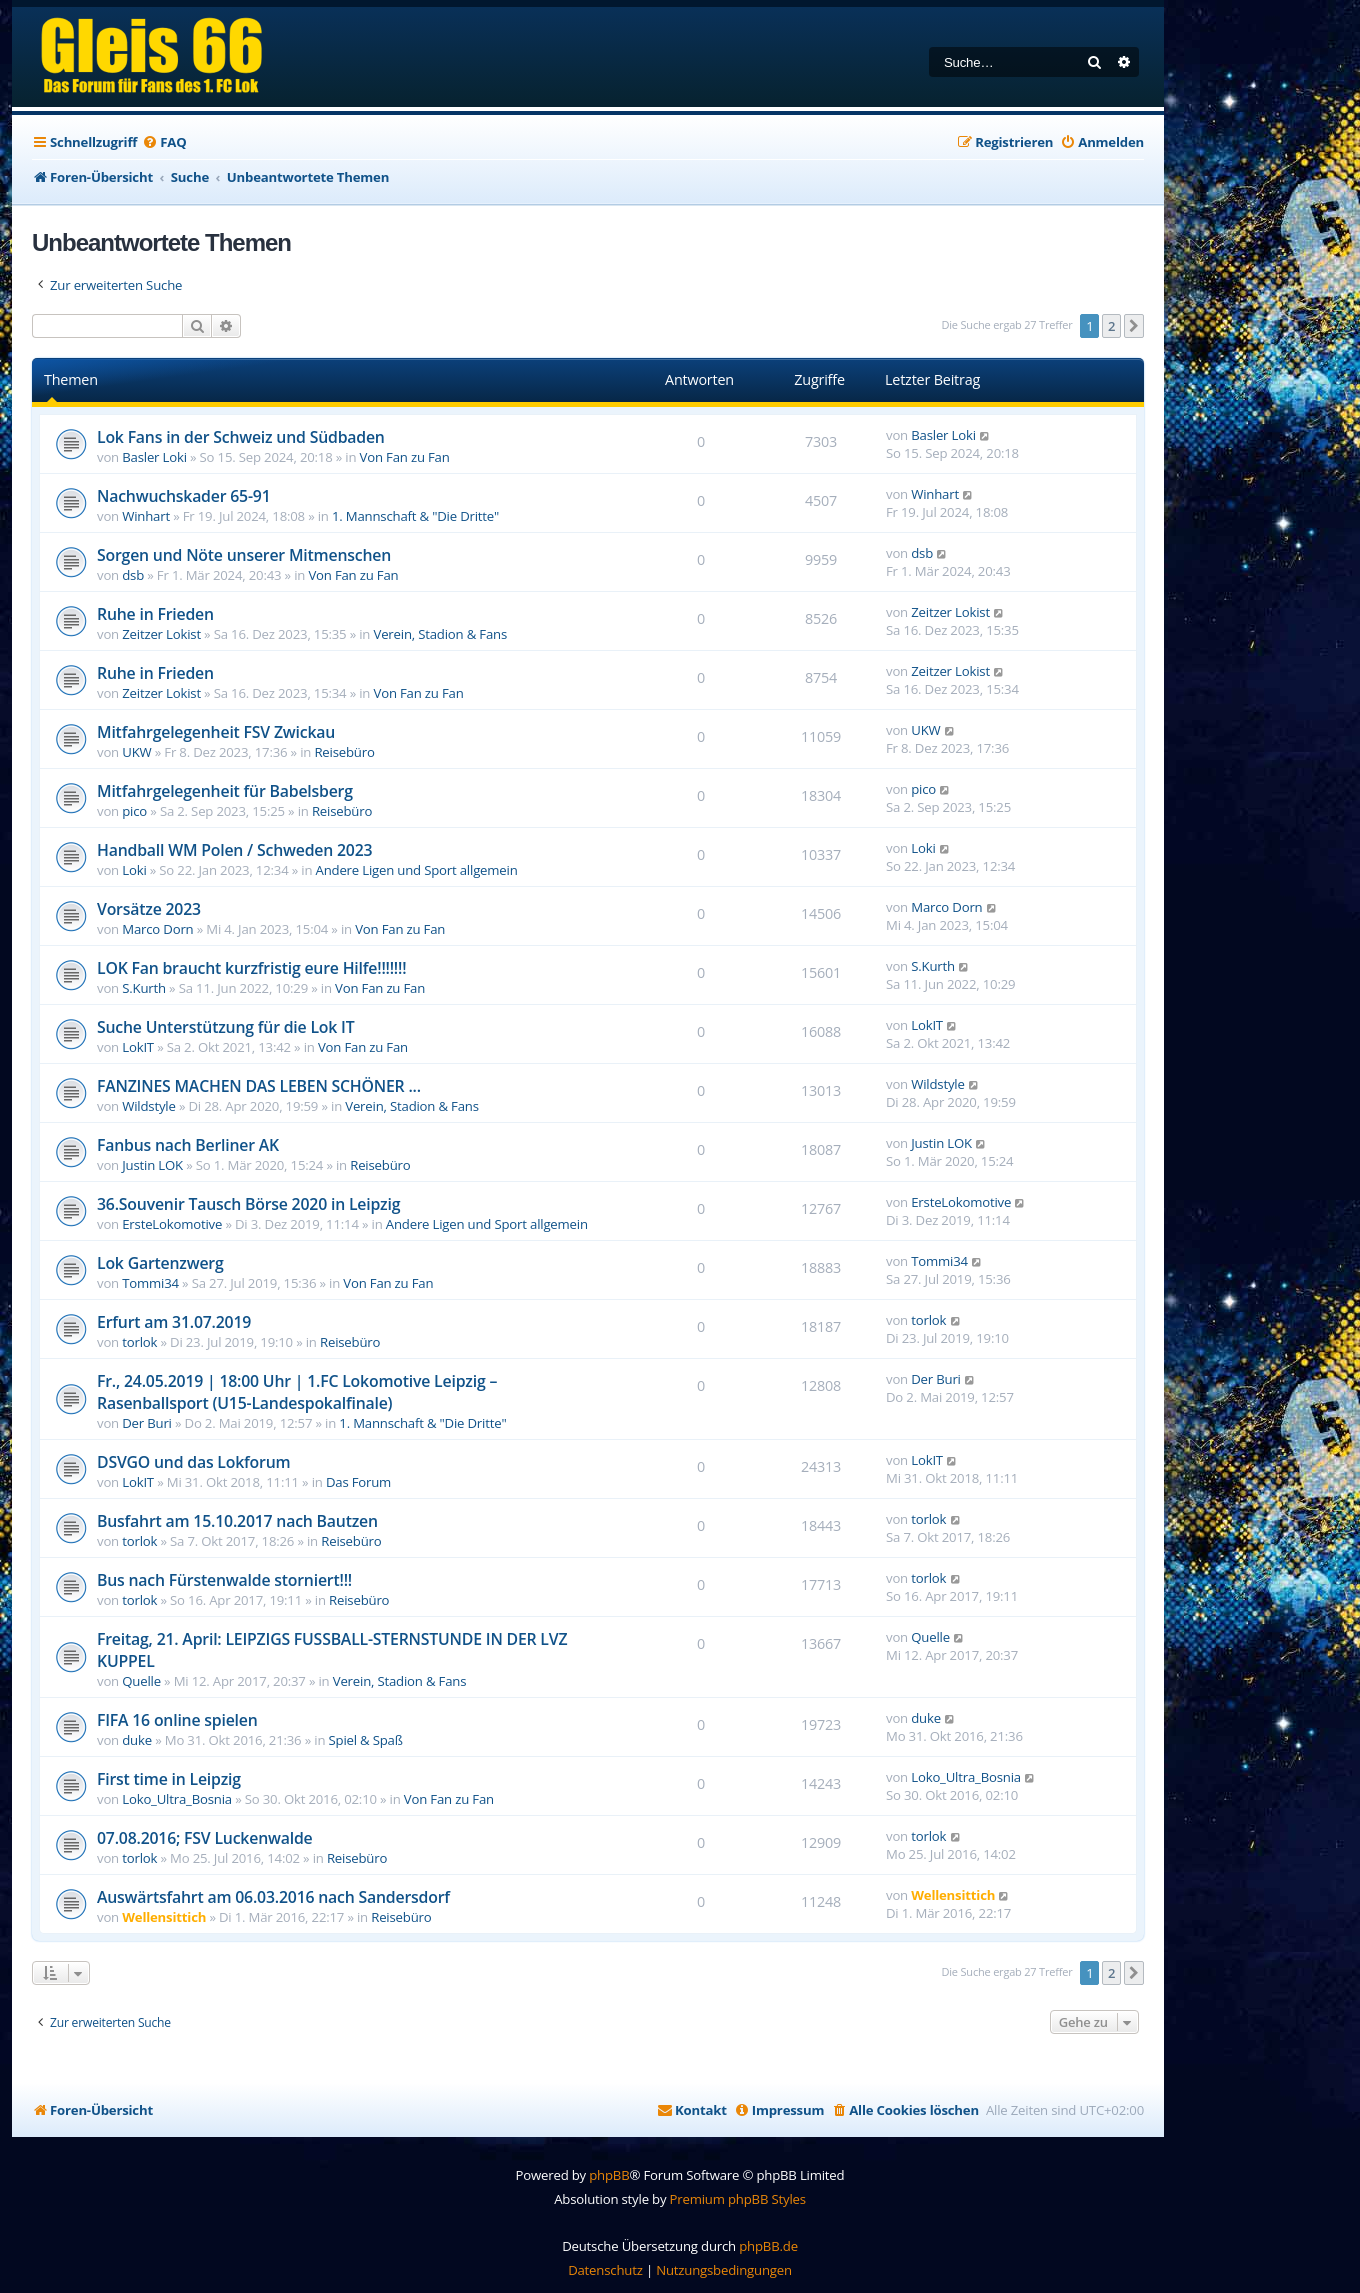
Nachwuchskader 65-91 (184, 496)
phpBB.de (768, 2246)
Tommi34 (150, 1283)
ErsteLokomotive (172, 1224)
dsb (133, 575)
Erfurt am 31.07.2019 (174, 1322)
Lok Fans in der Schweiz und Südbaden (241, 437)
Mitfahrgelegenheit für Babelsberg (225, 791)
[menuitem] (164, 142)
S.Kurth (144, 988)
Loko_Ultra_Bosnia (177, 1799)
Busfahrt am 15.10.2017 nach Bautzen (237, 1521)
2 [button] (1111, 326)
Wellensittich (164, 1917)
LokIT (138, 1047)
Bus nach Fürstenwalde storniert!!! (224, 1580)
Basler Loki (154, 457)
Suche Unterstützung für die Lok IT (225, 1027)
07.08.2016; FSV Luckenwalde (204, 1838)
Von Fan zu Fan (405, 457)
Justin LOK (152, 1165)
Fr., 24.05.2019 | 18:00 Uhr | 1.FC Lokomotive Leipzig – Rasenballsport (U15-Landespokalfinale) (297, 1392)
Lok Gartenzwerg (160, 1263)
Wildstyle (148, 1106)
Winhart (146, 516)
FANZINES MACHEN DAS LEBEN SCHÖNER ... (259, 1086)
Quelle (141, 1681)
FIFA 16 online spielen (177, 1720)
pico (134, 811)
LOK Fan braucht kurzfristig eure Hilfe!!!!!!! (251, 968)
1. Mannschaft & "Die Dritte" (415, 516)
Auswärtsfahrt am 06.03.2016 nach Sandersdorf (273, 1897)
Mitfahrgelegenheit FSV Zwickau (216, 732)
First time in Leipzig (169, 1779)
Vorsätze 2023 (149, 909)
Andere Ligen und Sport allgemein (417, 870)
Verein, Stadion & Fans (440, 634)
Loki (134, 870)
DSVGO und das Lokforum (193, 1462)
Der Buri (147, 1423)
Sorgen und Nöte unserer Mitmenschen (244, 555)
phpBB (609, 2175)
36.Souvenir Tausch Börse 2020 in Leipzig (248, 1204)
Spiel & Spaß (366, 1740)
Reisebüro (344, 752)
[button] (1134, 326)
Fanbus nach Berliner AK (188, 1145)
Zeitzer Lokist (161, 634)
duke (137, 1740)
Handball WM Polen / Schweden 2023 (234, 850)
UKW (136, 752)
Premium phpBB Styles (738, 2199)
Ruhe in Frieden (155, 614)
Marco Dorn (157, 929)
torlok (139, 1342)
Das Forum (358, 1482)
